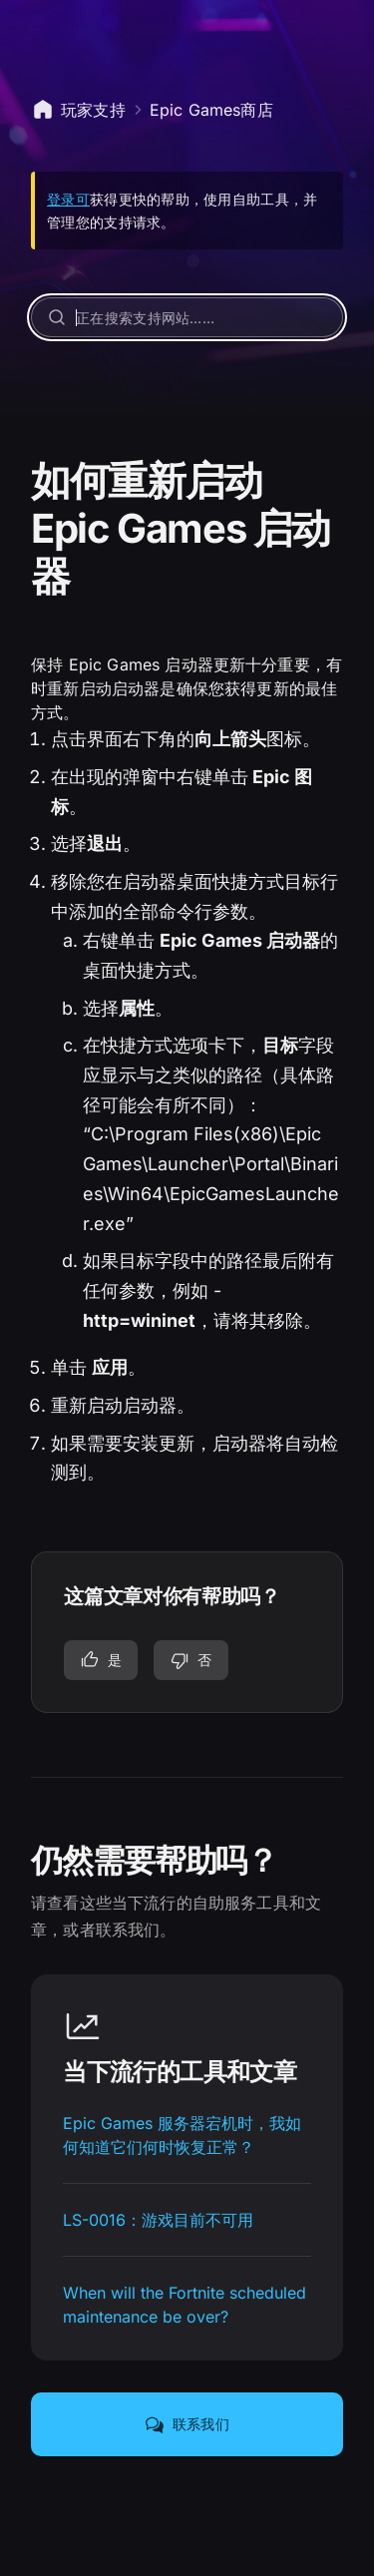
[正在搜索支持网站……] (187, 317)
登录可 (68, 199)
